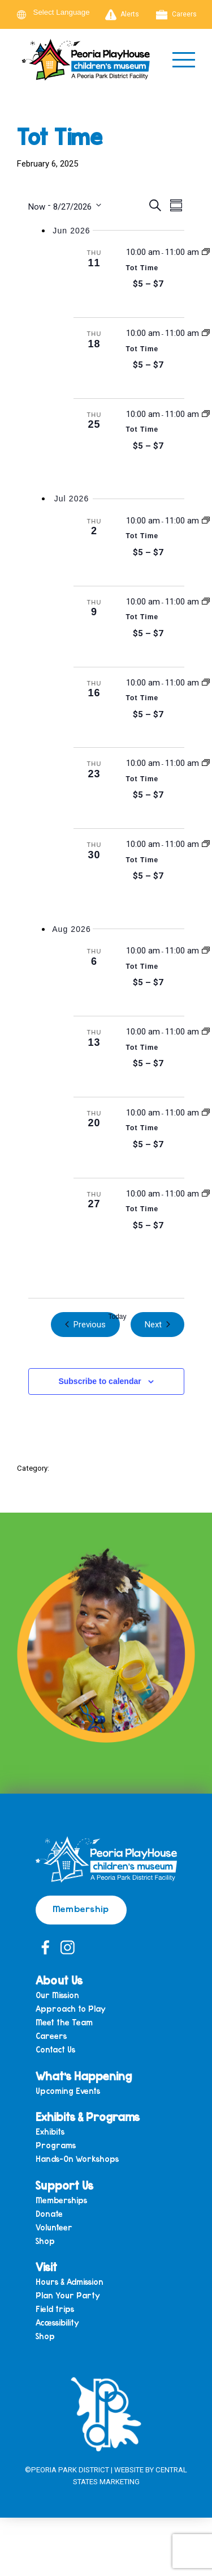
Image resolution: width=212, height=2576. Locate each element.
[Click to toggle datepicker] (64, 205)
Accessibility (57, 2323)
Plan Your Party (68, 2296)
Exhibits (50, 2132)
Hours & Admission (69, 2282)
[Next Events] (157, 1325)
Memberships (61, 2200)
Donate (49, 2214)
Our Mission (57, 1995)
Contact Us (55, 2050)
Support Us (64, 2185)
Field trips (55, 2309)
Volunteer (54, 2228)
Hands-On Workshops (77, 2159)
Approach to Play (71, 2009)
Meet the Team (64, 2023)
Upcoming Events (68, 2091)
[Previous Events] (85, 1325)
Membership (81, 1908)
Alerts (122, 15)
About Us (59, 1980)
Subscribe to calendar (99, 1381)
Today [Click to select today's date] (117, 1317)
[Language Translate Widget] (68, 12)
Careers (176, 15)
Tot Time (142, 268)
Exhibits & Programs (88, 2116)
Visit (46, 2266)
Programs (56, 2146)
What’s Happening (84, 2075)
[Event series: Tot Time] (206, 252)
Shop (45, 2241)
